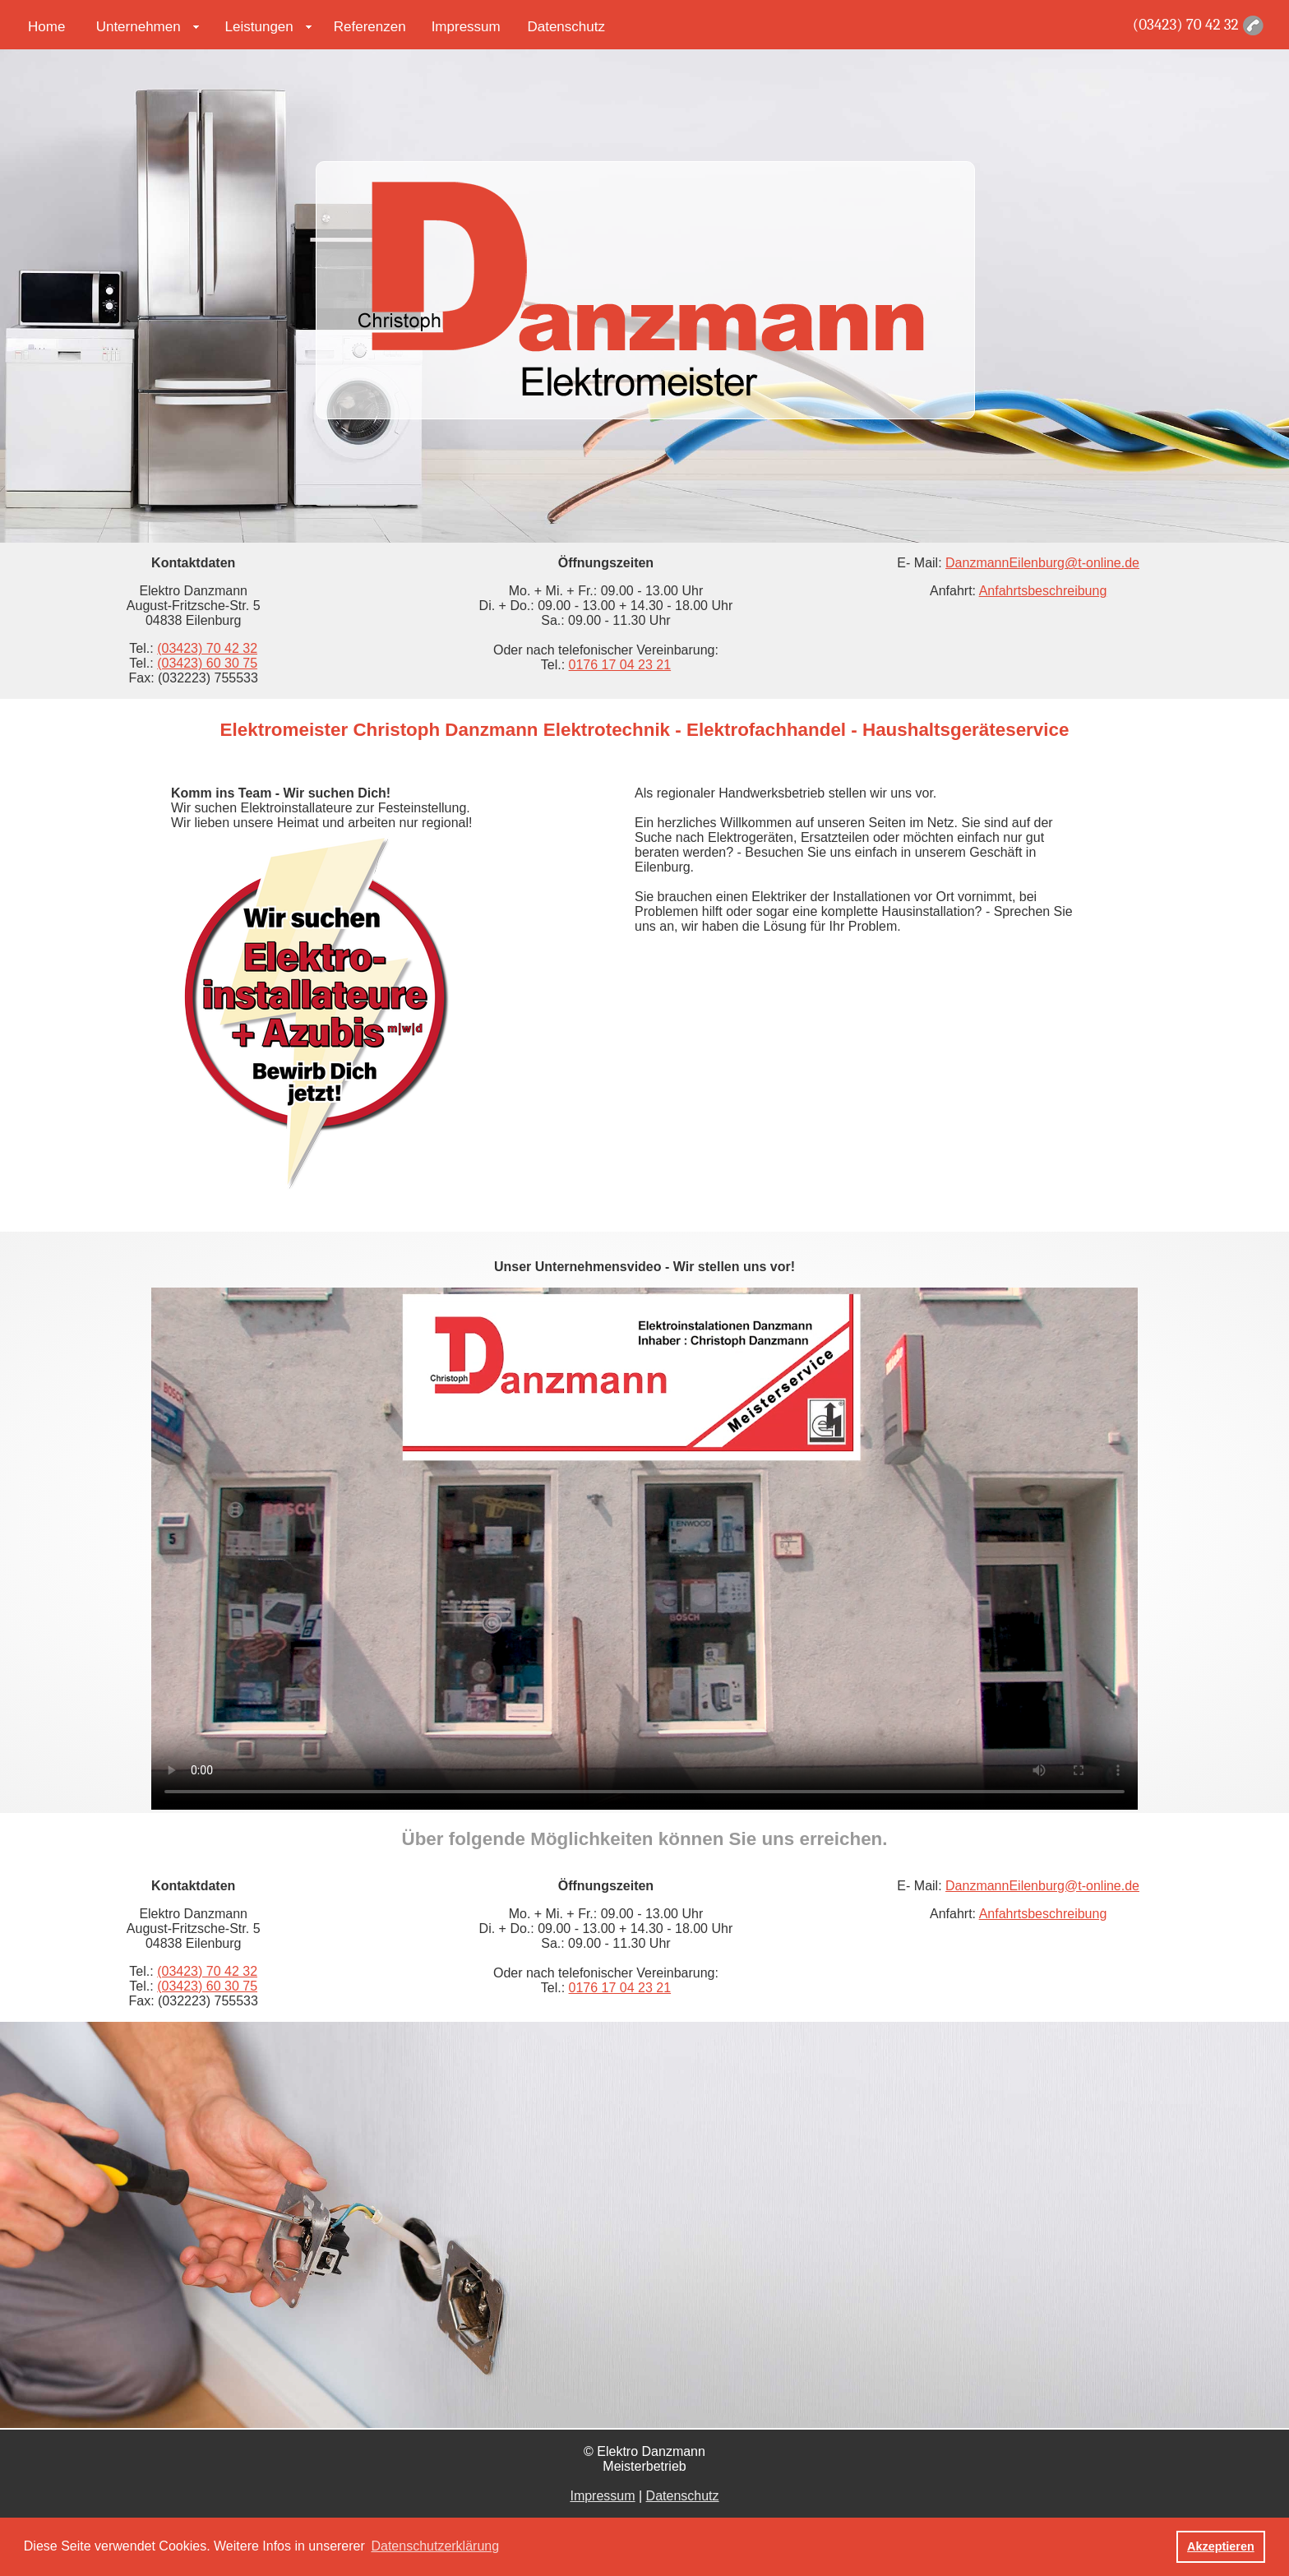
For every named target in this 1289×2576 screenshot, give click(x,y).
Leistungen (259, 27)
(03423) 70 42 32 (1186, 25)
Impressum (466, 27)
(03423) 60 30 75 (207, 663)
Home (46, 27)
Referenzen (370, 27)
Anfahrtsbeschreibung (1043, 591)
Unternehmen (138, 27)
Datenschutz (566, 27)
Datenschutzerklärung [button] (435, 2546)
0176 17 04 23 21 (620, 665)
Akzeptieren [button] (1220, 2546)
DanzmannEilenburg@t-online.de (1042, 563)
